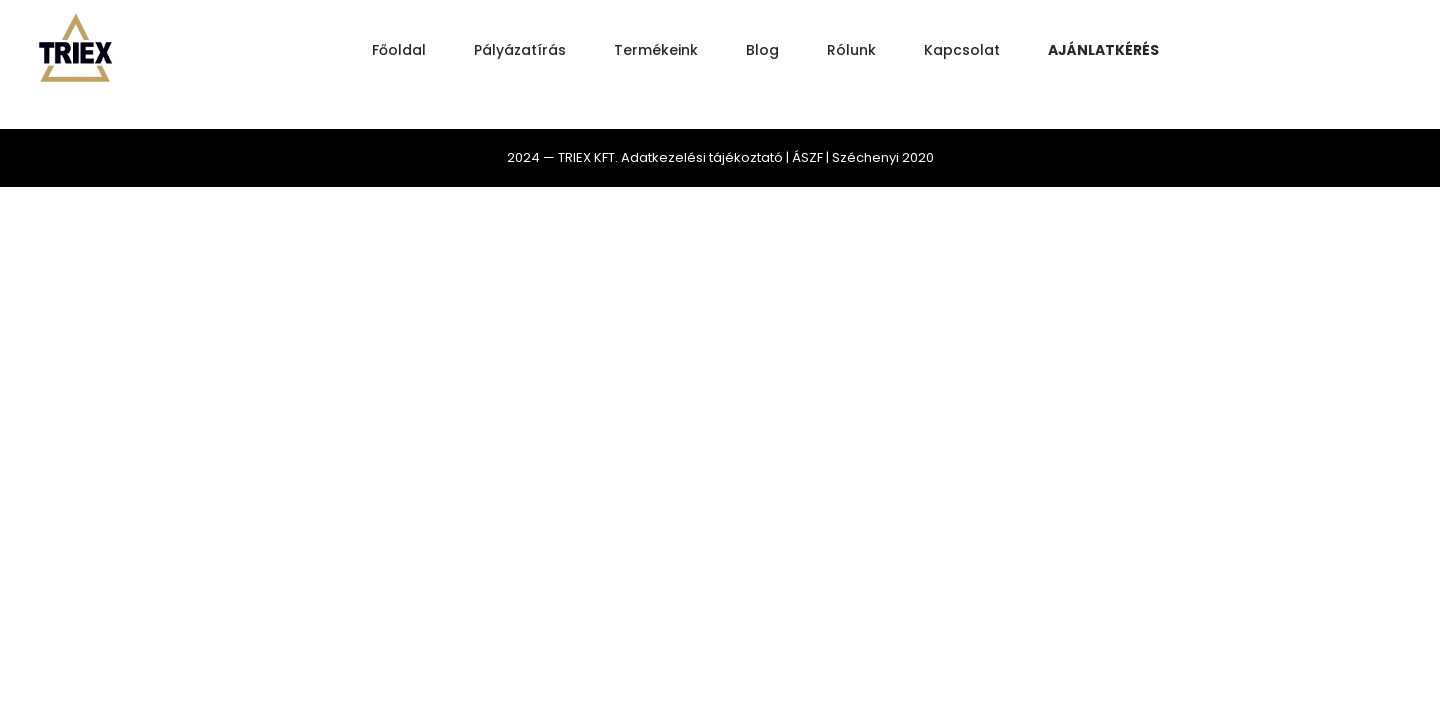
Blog (762, 50)
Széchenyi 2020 (883, 157)
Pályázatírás (520, 50)
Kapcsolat (962, 50)
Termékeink (656, 50)
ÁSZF (807, 157)
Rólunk (851, 50)
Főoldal (399, 50)
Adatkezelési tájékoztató (702, 157)
